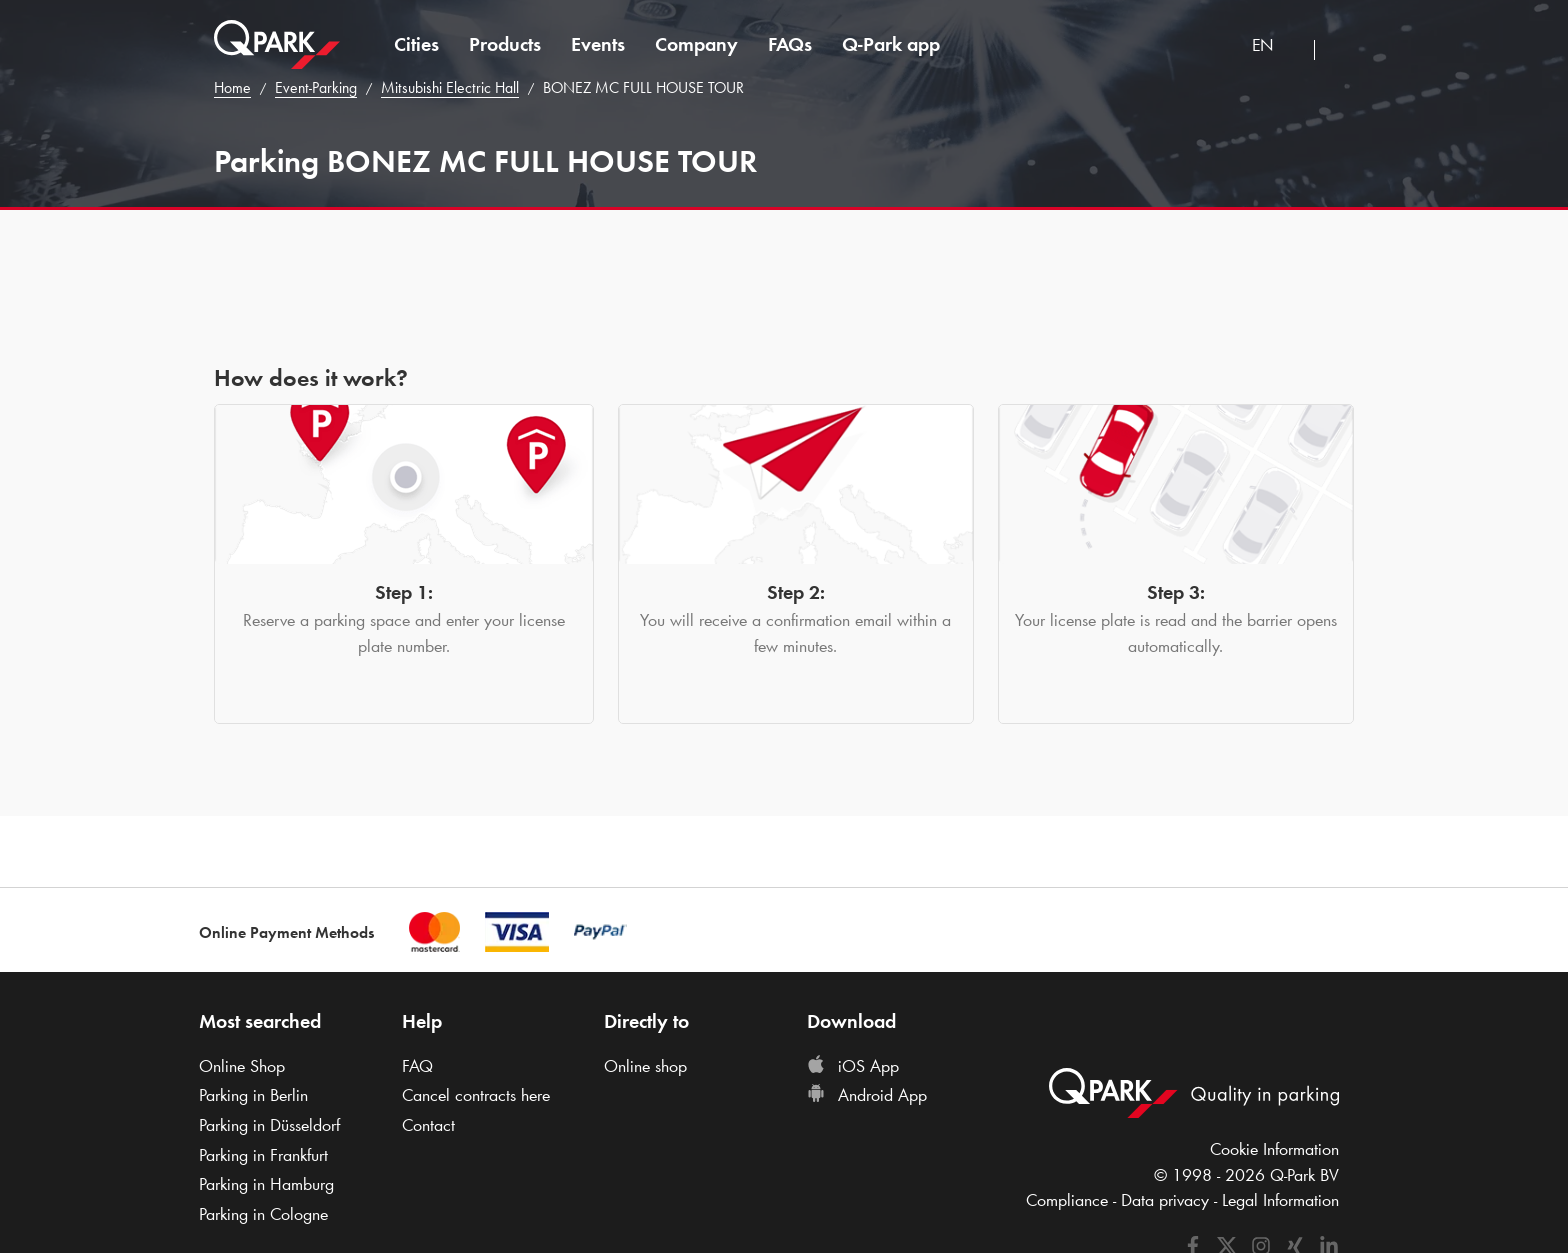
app (891, 44)
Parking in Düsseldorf (269, 1125)
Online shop (645, 1066)
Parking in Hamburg (266, 1184)
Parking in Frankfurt (263, 1155)
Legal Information (1280, 1200)
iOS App (853, 1066)
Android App (867, 1095)
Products (505, 44)
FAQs (790, 44)
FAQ (417, 1066)
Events (598, 44)
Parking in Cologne (263, 1214)
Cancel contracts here (476, 1095)
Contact (428, 1125)
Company (696, 44)
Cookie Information (1274, 1149)
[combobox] (1275, 47)
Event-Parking (316, 87)
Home (232, 87)
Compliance (1067, 1200)
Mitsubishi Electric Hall (450, 87)
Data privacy (1165, 1200)
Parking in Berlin (253, 1095)
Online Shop (242, 1066)
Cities (416, 44)
